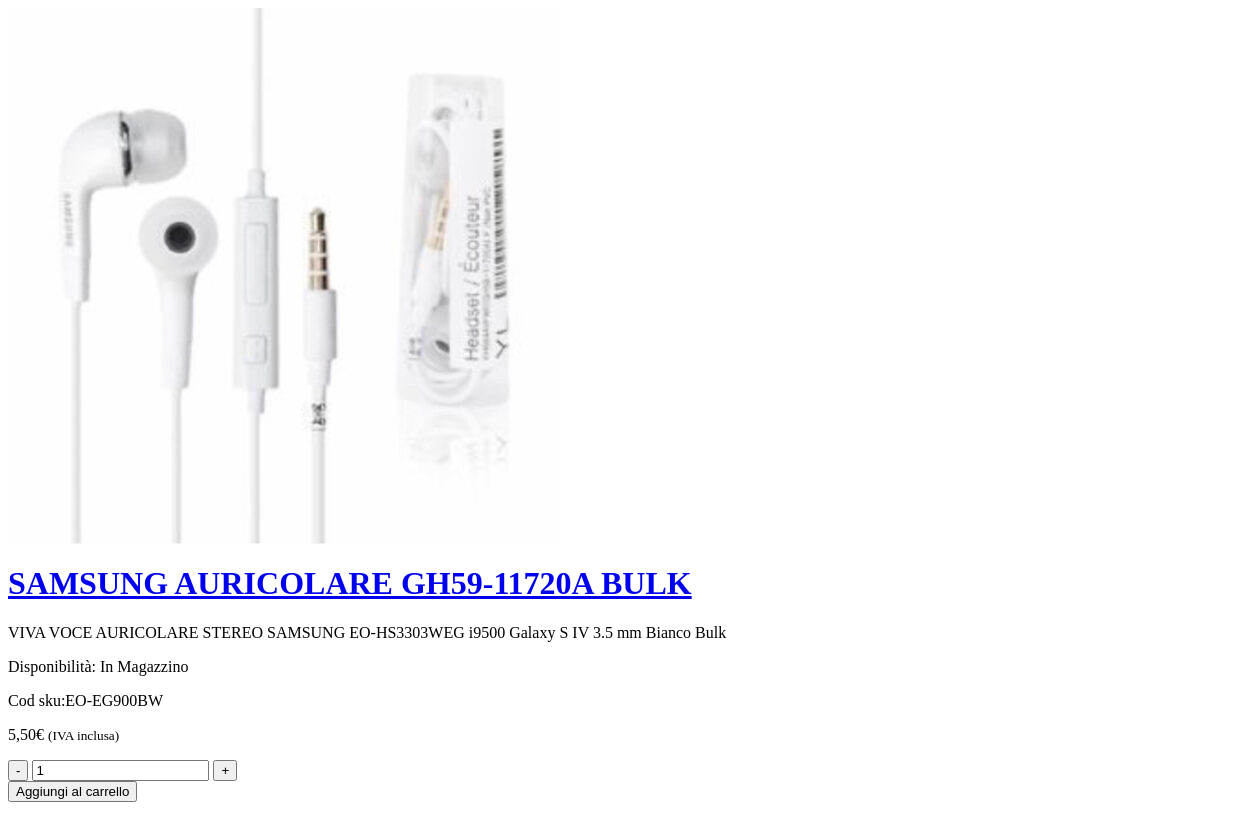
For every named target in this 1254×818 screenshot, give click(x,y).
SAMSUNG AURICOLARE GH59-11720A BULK (350, 583)
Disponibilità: (52, 666)
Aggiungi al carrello (72, 791)
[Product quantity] (120, 770)
